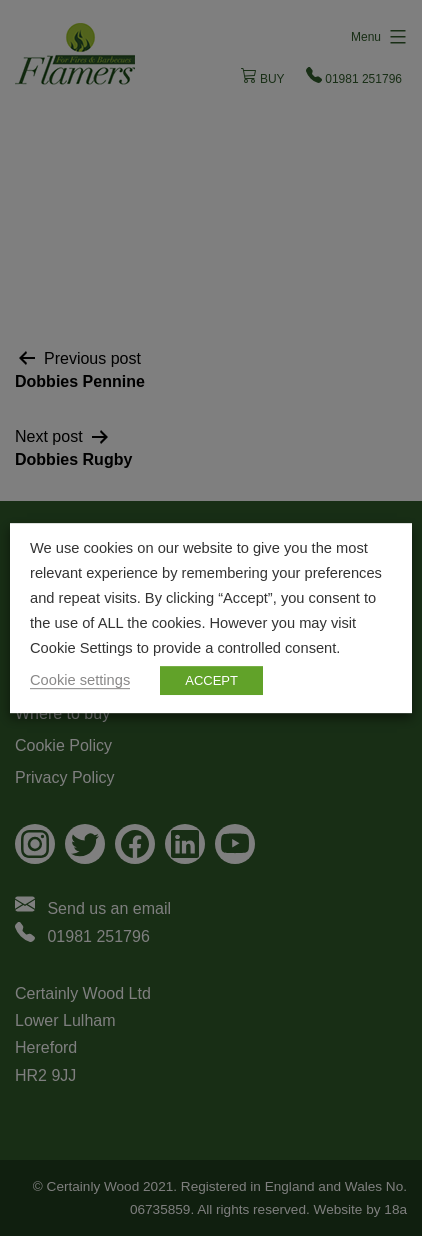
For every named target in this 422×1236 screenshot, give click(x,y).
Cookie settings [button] (80, 680)
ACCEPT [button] (211, 680)
